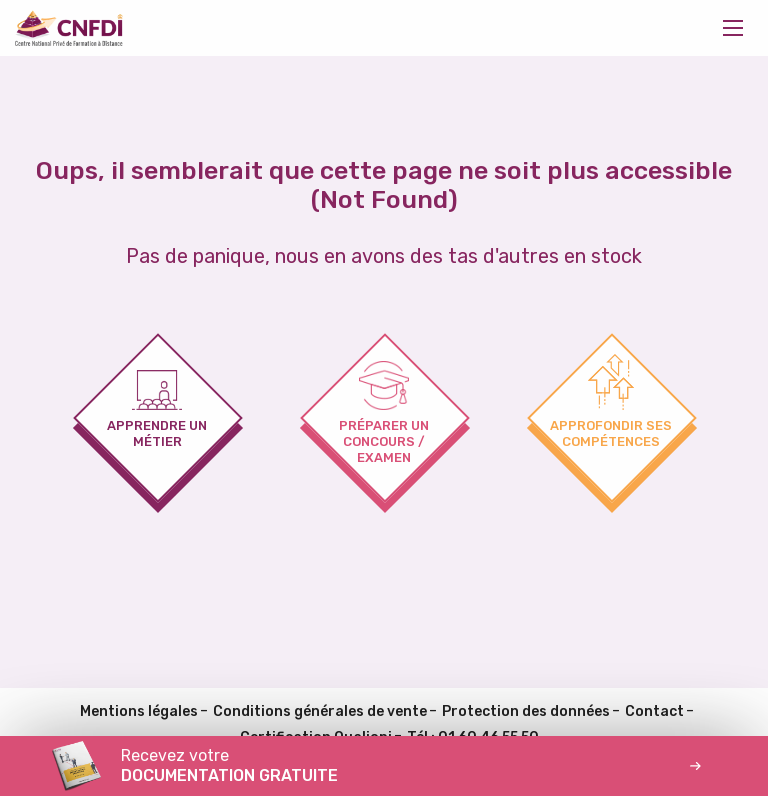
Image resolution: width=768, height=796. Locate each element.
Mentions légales (139, 711)
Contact (654, 711)
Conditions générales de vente (320, 711)
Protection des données (526, 711)
